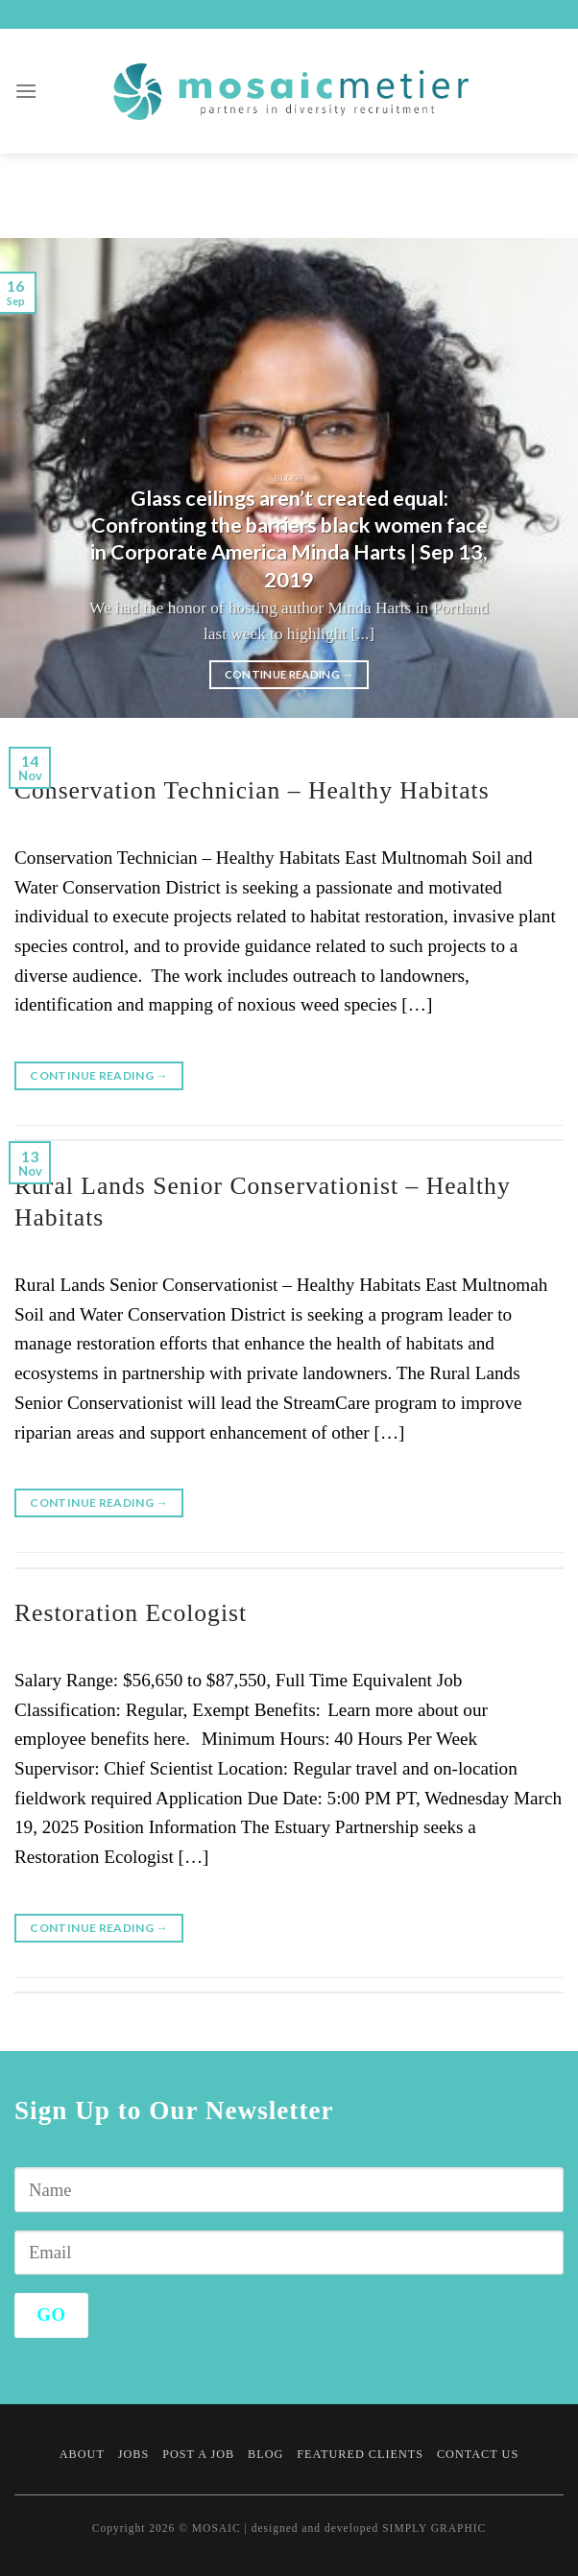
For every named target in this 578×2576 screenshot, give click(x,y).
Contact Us (477, 2454)
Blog (265, 2454)
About (82, 2454)
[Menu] (26, 90)
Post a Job (198, 2454)
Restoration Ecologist (130, 1613)
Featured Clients (360, 2454)
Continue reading (289, 674)
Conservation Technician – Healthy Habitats (252, 790)
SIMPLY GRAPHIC (434, 2528)
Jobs (134, 2454)
